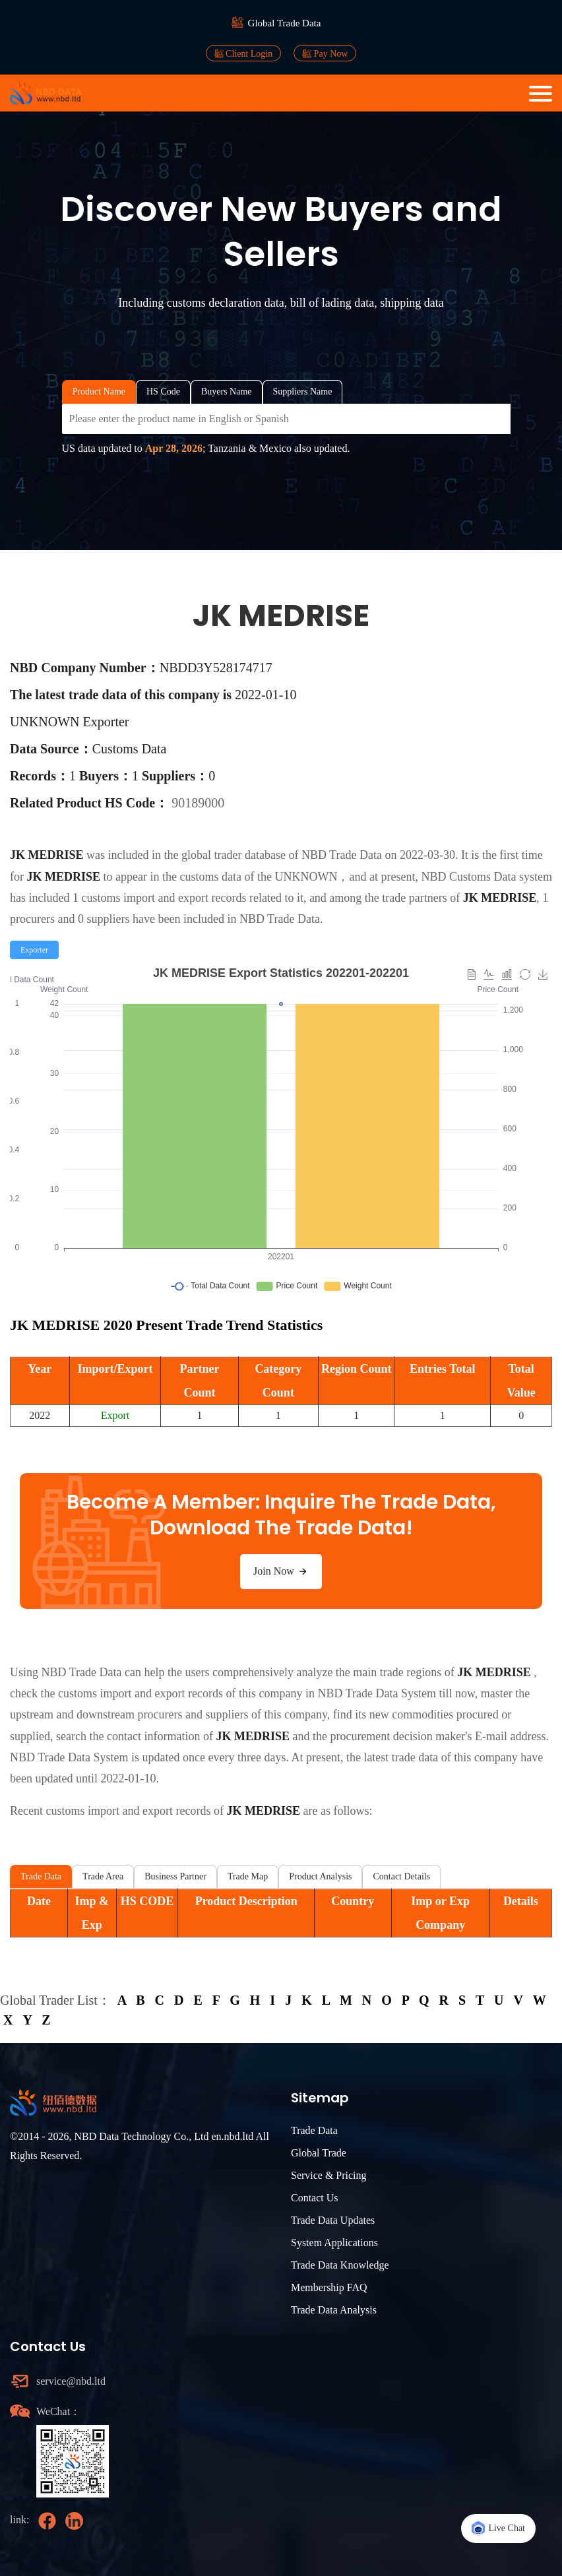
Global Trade (318, 2152)
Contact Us (314, 2197)
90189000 (198, 803)
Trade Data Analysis (334, 2309)
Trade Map (248, 1876)
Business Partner (175, 1876)
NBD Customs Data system (486, 876)
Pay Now (325, 53)
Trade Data (40, 1876)
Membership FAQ (329, 2287)
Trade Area (102, 1876)
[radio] (34, 950)
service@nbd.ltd (71, 2381)
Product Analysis (320, 1876)
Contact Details (401, 1876)
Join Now (281, 1571)
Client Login (243, 53)
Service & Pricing (329, 2175)
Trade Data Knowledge (340, 2265)
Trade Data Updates (333, 2220)
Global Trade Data (284, 23)
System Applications (334, 2242)
